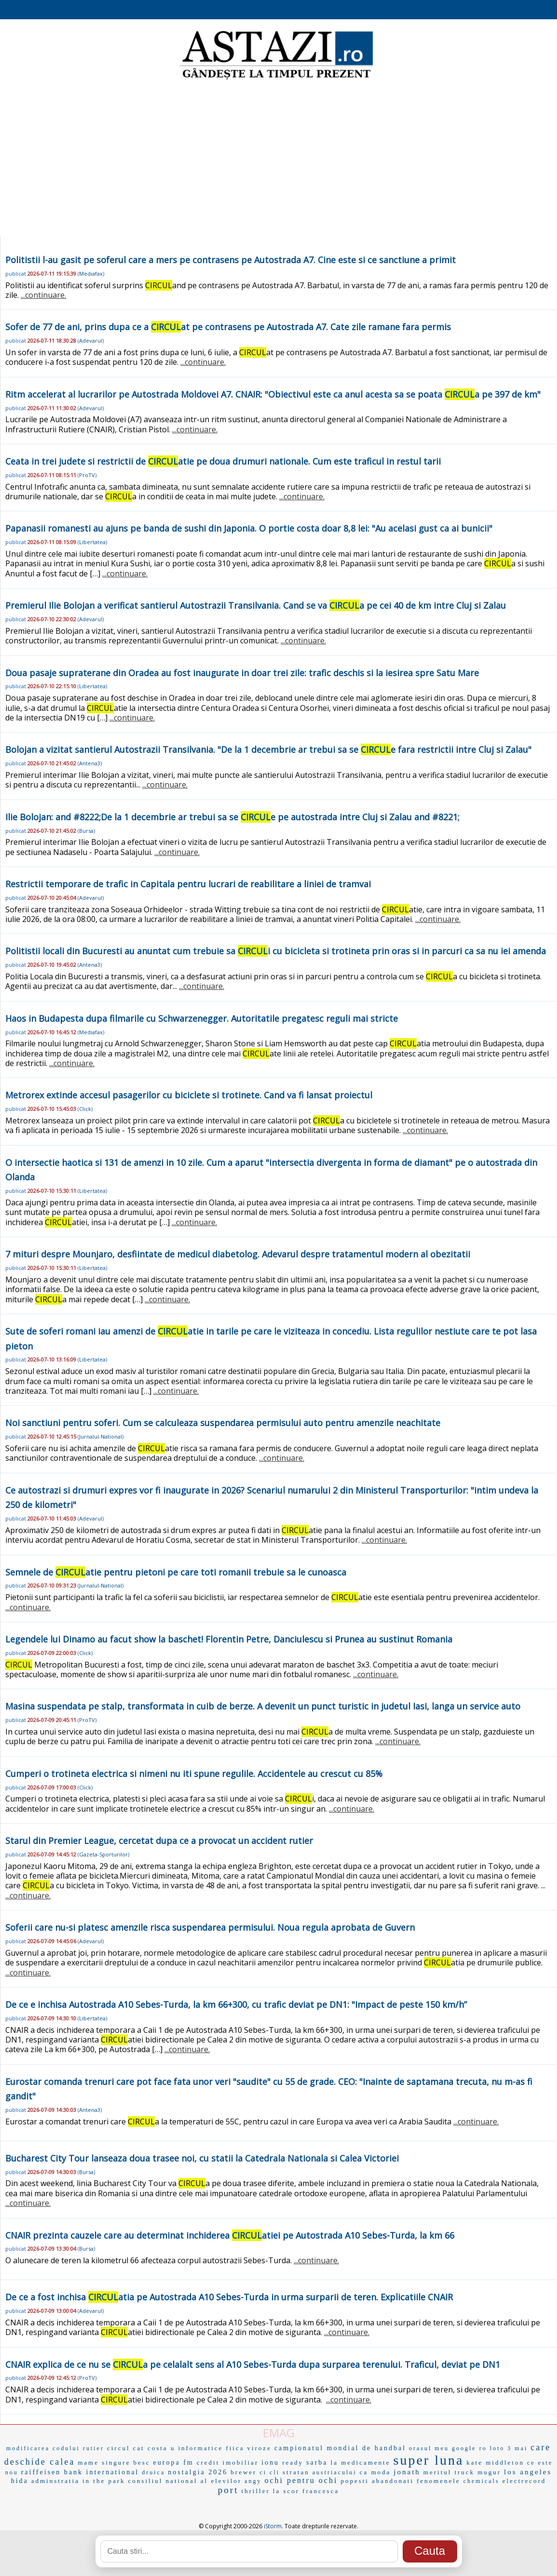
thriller (255, 2491)
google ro (469, 2448)
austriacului (334, 2472)
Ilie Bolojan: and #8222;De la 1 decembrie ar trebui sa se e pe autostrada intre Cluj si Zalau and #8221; (232, 817)
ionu (270, 2462)
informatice (200, 2448)
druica (153, 2472)
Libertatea (92, 542)
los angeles (528, 2472)
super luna (428, 2460)
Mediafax (91, 273)
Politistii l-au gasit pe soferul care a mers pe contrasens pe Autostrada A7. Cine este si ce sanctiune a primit (230, 260)
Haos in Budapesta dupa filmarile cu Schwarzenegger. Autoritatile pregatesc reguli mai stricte (201, 1018)
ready (292, 2462)
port (228, 2490)
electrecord (524, 2480)
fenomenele (439, 2480)
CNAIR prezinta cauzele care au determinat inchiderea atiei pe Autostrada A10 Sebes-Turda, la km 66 (229, 2235)
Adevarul (90, 340)
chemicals (481, 2481)
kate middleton (495, 2462)
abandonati (393, 2480)
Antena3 (89, 763)
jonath (407, 2472)
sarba (317, 2462)
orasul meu (429, 2448)
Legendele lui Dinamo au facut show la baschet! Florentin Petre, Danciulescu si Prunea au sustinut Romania (228, 1639)
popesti (354, 2480)
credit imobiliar (228, 2462)
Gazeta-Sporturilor (103, 1854)
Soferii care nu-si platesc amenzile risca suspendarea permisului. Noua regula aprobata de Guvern (210, 1927)
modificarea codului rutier (55, 2448)
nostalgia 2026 (198, 2472)
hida (19, 2480)
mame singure (104, 2462)
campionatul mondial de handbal (340, 2448)
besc (141, 2462)
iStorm (273, 2526)
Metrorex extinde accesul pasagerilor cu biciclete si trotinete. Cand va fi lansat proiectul (188, 1095)
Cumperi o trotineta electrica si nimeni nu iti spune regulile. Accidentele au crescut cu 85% (193, 1773)
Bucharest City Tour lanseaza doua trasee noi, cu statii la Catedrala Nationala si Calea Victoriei (202, 2158)
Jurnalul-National (100, 1436)
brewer (244, 2472)
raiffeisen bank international (80, 2472)
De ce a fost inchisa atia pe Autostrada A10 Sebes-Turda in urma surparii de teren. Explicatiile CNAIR (229, 2297)
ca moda (375, 2472)
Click (85, 1108)
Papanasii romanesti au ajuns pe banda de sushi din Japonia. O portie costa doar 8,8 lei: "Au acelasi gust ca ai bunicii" (248, 528)
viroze (259, 2448)
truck (464, 2472)
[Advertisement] (278, 159)
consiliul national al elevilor (185, 2480)
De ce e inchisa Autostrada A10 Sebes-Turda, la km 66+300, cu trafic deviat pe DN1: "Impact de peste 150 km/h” (236, 2004)
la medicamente (361, 2462)
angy (253, 2481)
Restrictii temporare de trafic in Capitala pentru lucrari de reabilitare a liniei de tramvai (188, 884)
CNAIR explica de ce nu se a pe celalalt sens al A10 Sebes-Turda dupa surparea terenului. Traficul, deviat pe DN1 (252, 2364)
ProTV (87, 475)
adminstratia (55, 2480)
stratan (296, 2472)
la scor (286, 2491)
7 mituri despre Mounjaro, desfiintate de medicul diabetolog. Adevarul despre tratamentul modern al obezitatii (237, 1254)
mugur (489, 2472)
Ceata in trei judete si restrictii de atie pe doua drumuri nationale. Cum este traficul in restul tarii (223, 461)
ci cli (269, 2472)
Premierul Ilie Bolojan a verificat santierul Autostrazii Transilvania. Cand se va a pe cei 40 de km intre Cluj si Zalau (255, 605)
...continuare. (43, 295)
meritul (437, 2472)
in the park (103, 2480)
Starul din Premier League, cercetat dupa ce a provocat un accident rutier (159, 1840)
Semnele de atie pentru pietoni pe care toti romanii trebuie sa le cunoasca (175, 1572)
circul (118, 2448)
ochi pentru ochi (301, 2480)
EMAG (279, 2433)
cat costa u (154, 2448)
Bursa (86, 830)
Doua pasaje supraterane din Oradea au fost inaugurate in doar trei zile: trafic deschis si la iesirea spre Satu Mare (242, 673)
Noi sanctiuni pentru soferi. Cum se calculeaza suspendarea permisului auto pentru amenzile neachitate (222, 1422)
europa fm (173, 2462)
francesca (320, 2491)
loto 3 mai (509, 2448)
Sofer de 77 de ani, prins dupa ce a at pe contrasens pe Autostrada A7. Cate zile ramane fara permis (228, 327)
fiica (235, 2448)
